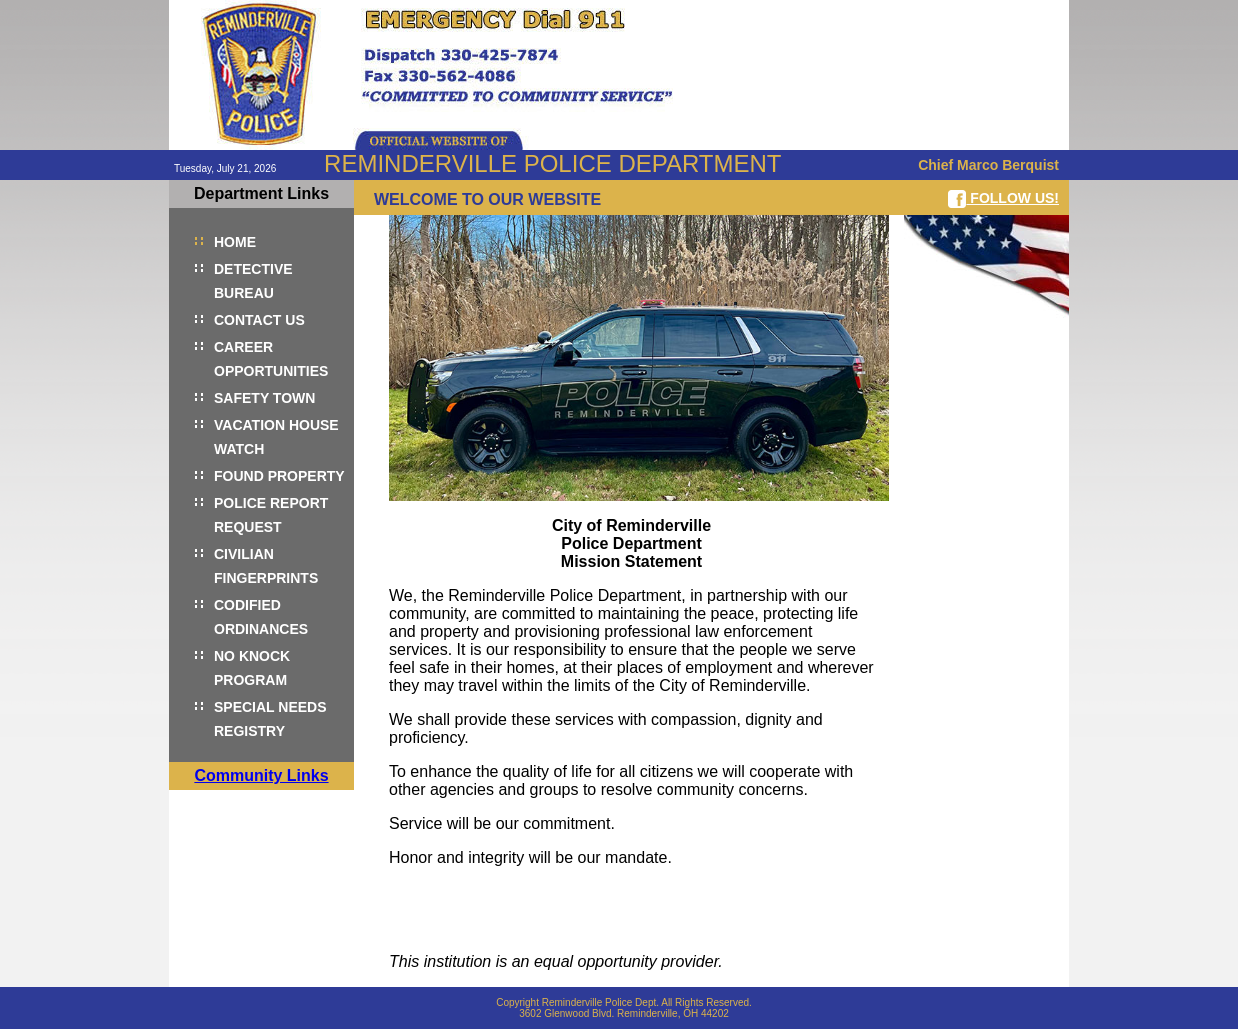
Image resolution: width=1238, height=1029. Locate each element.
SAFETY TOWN (264, 398)
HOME (235, 242)
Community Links (261, 775)
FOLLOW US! (1003, 199)
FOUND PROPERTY (279, 476)
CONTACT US (259, 320)
